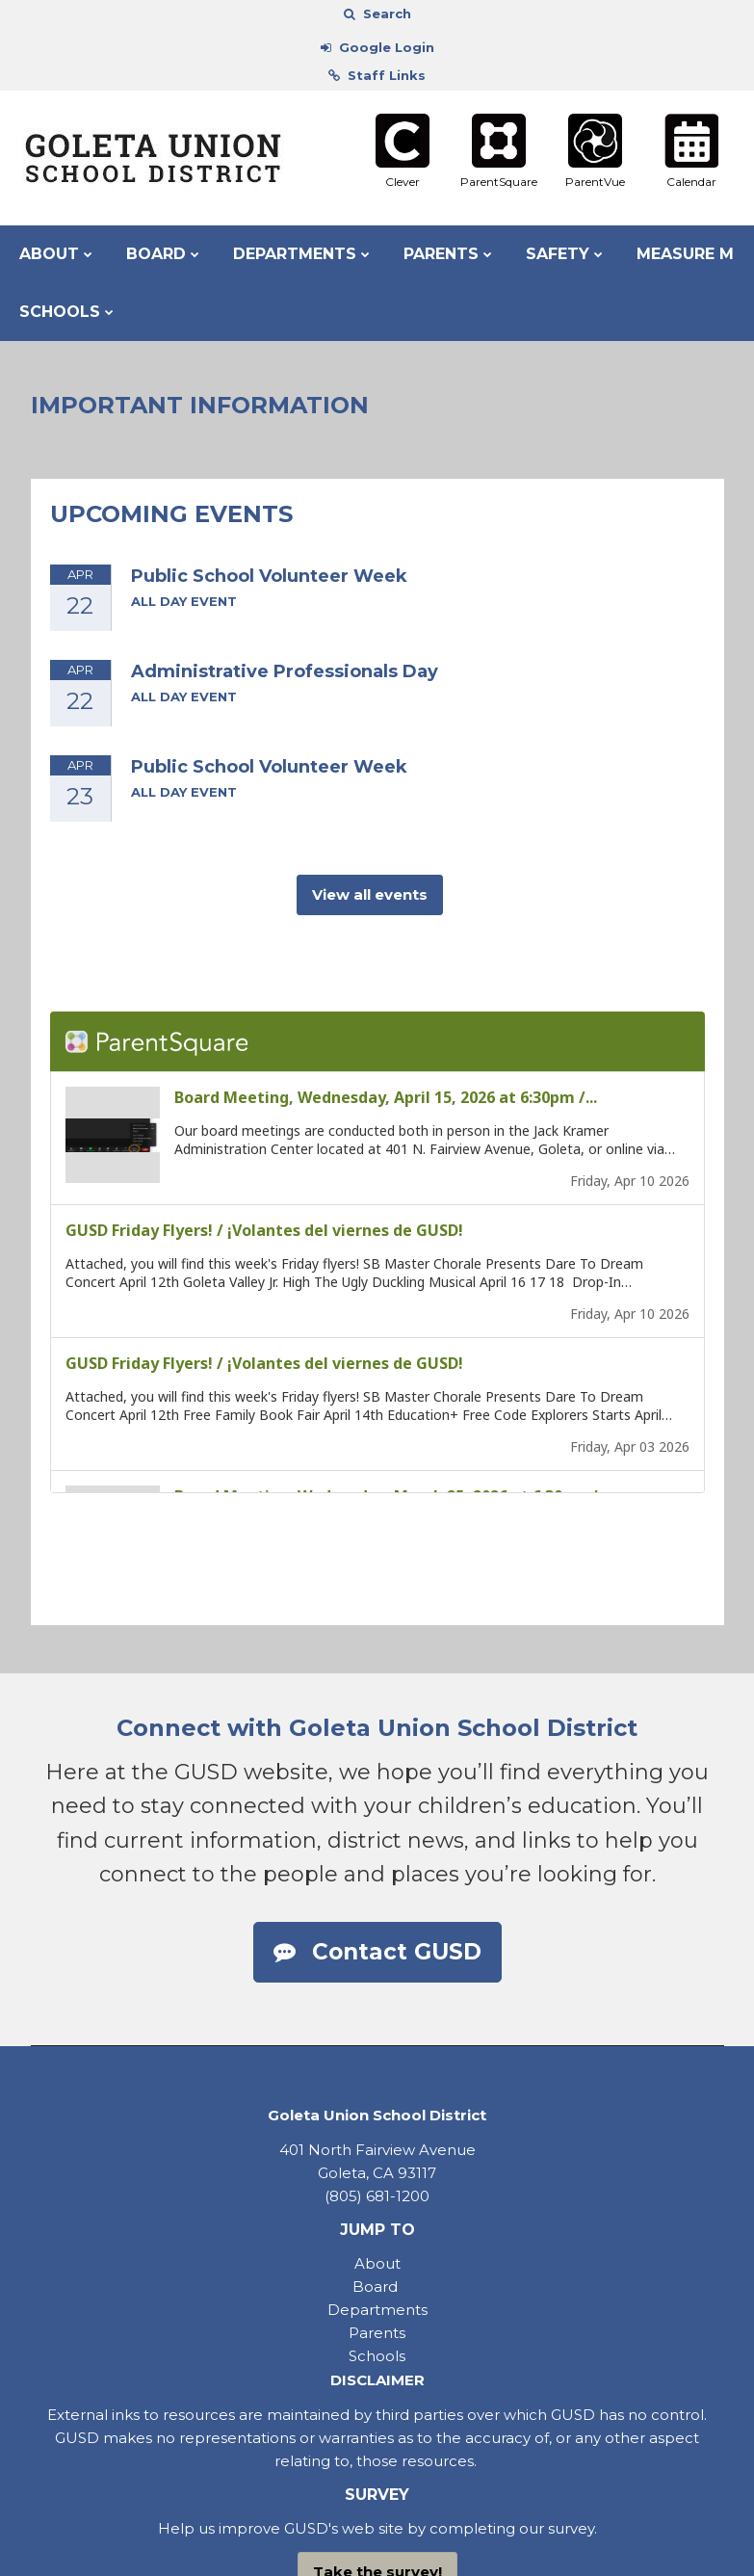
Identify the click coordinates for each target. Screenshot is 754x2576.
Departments (377, 2309)
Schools (377, 2356)
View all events (370, 894)
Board (377, 2286)
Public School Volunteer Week (269, 576)
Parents (377, 2333)
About (377, 2263)
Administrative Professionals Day (284, 671)
